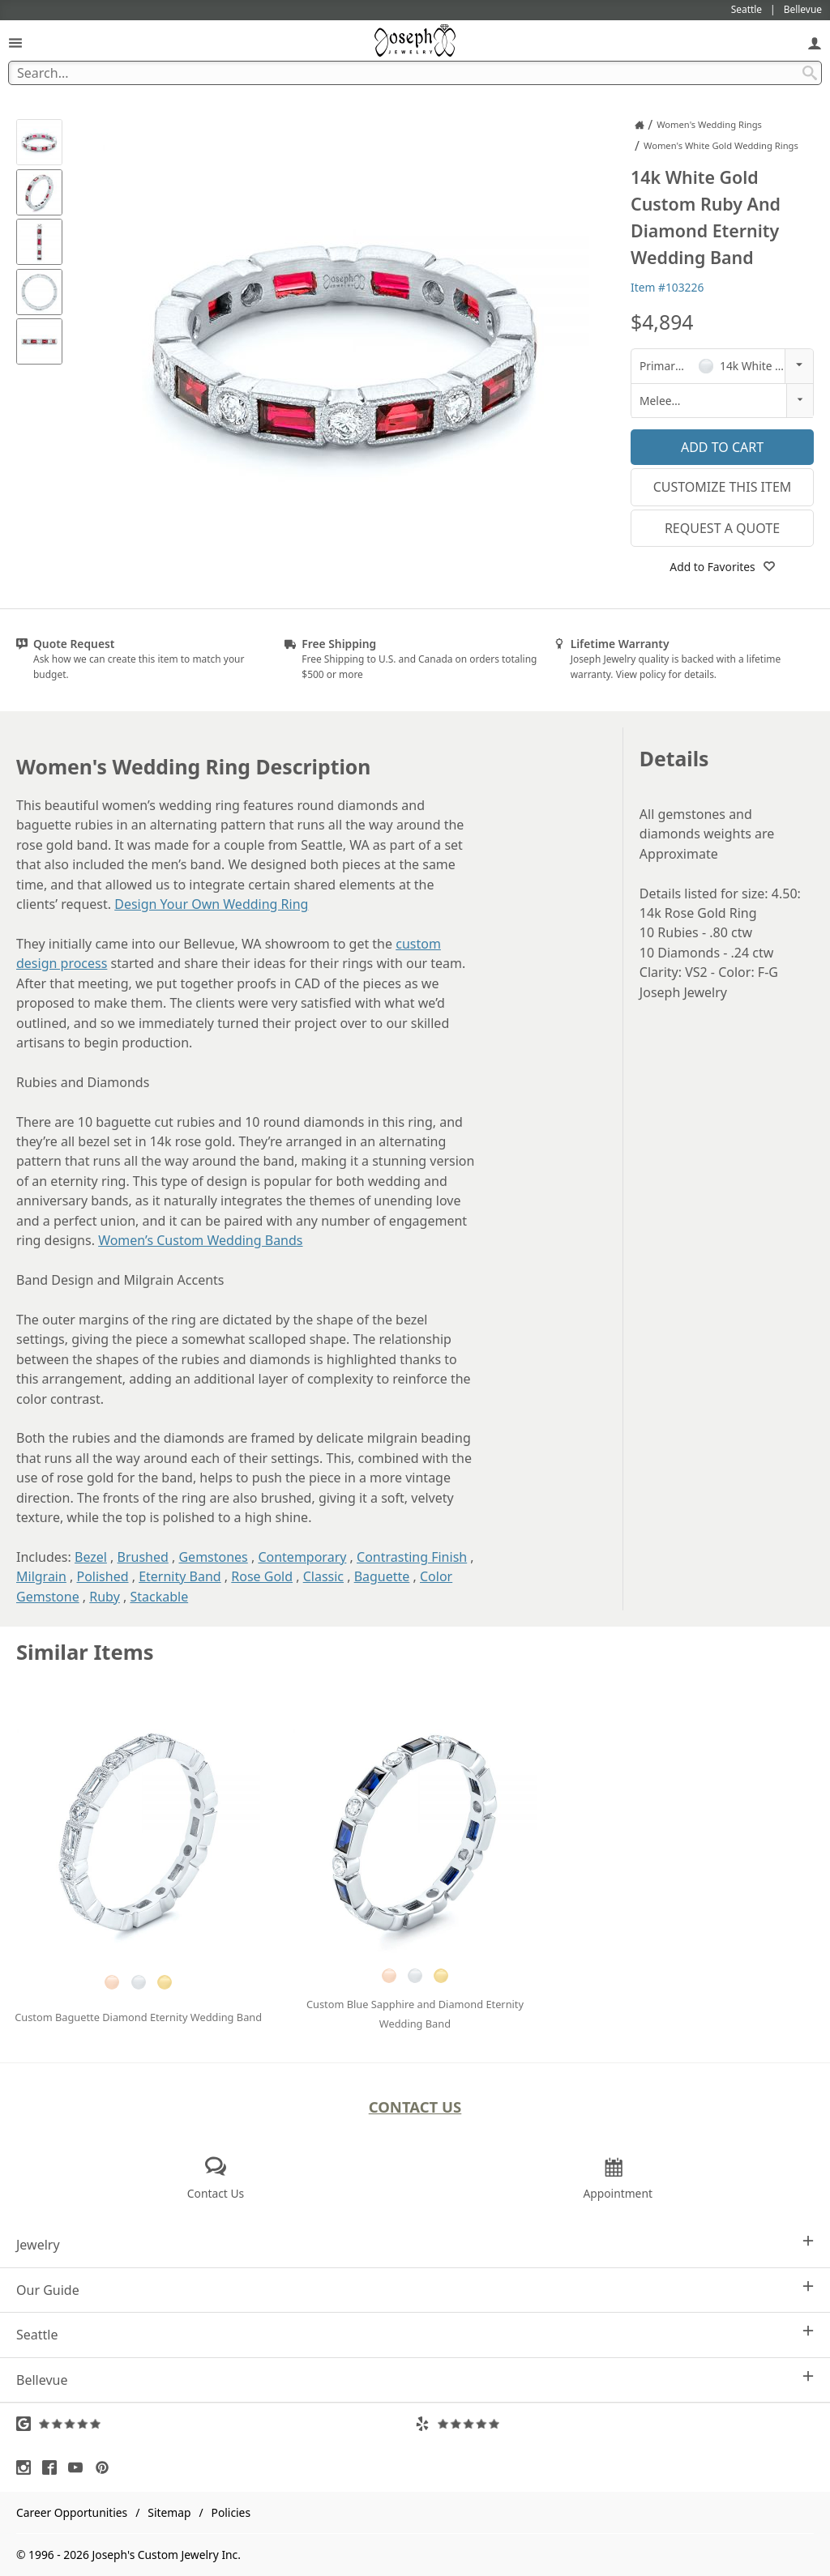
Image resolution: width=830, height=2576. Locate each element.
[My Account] (814, 42)
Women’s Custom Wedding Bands (200, 1240)
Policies (231, 2512)
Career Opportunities (71, 2512)
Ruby (104, 1597)
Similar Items (85, 1652)
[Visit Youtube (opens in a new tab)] (79, 2467)
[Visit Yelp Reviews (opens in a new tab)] (614, 2423)
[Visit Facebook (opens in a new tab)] (53, 2467)
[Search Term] (415, 73)
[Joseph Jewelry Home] (639, 125)
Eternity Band (180, 1576)
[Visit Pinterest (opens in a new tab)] (106, 2467)
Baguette (382, 1576)
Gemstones (212, 1557)
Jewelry (415, 2244)
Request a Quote (722, 528)
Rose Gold (262, 1576)
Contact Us (415, 2106)
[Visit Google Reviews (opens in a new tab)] (215, 2423)
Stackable (159, 1597)
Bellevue (415, 2379)
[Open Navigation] (15, 42)
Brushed (143, 1557)
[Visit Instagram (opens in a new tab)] (27, 2467)
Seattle (415, 2334)
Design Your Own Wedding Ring (211, 904)
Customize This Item (722, 487)
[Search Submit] (810, 73)
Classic (323, 1576)
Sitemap (169, 2512)
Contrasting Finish (412, 1557)
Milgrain (41, 1576)
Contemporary (302, 1557)
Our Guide (415, 2289)
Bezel (91, 1557)
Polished (103, 1576)
